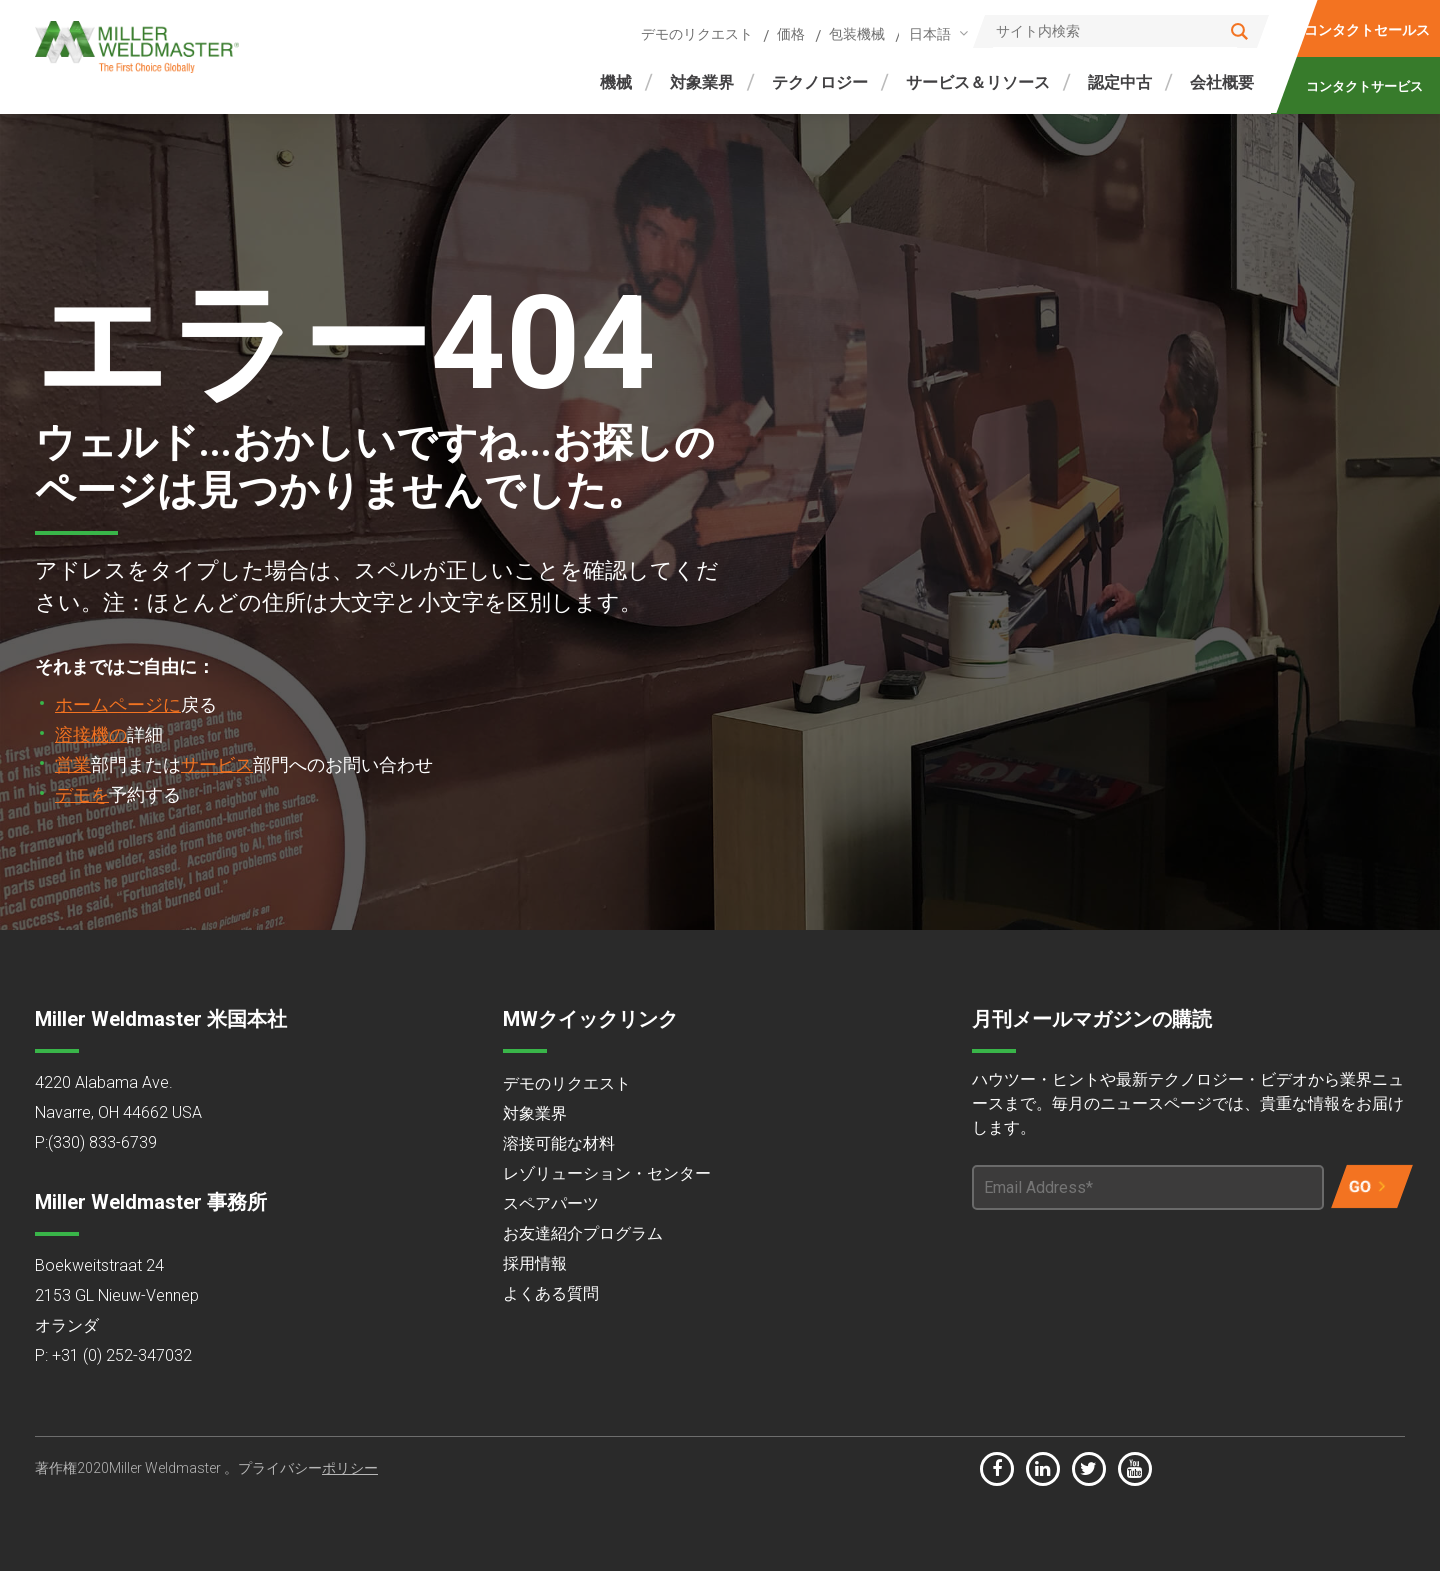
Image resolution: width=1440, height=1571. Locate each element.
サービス (217, 764)
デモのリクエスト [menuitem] (697, 34)
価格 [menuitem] (791, 34)
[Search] (1121, 31)
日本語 (930, 34)
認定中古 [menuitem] (1120, 82)
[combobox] (935, 33)
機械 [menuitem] (616, 82)
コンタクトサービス (1363, 86)
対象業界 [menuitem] (702, 82)
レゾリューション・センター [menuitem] (607, 1173)
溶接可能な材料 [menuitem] (559, 1143)
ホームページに (118, 704)
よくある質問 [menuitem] (551, 1293)
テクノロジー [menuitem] (820, 82)
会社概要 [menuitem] (1222, 82)
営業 (73, 764)
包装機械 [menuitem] (857, 34)
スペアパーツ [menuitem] (551, 1203)
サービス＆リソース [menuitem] (978, 82)
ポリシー (350, 1468)
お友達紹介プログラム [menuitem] (583, 1233)
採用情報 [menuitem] (535, 1263)
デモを (82, 794)
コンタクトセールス (1367, 30)
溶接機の (91, 734)
